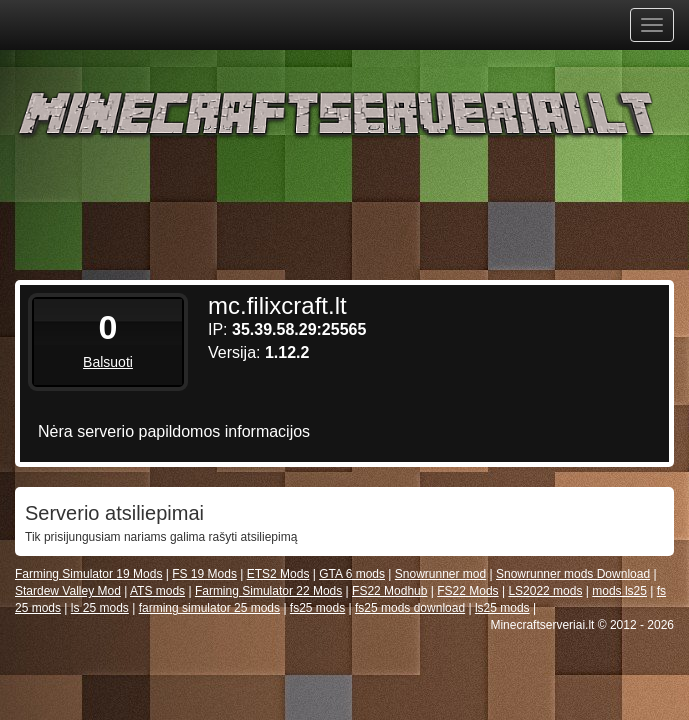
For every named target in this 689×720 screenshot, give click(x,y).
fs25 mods (317, 608)
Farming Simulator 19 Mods (88, 574)
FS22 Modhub (389, 591)
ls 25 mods (100, 608)
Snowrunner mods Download (573, 574)
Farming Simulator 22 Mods (268, 591)
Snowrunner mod (440, 574)
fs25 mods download (410, 608)
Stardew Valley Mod (68, 591)
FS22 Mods (467, 591)
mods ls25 (619, 591)
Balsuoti (108, 362)
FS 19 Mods (204, 574)
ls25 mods (502, 608)
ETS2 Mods (278, 574)
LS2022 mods (545, 591)
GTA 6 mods (352, 574)
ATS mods (157, 591)
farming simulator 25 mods (209, 608)
